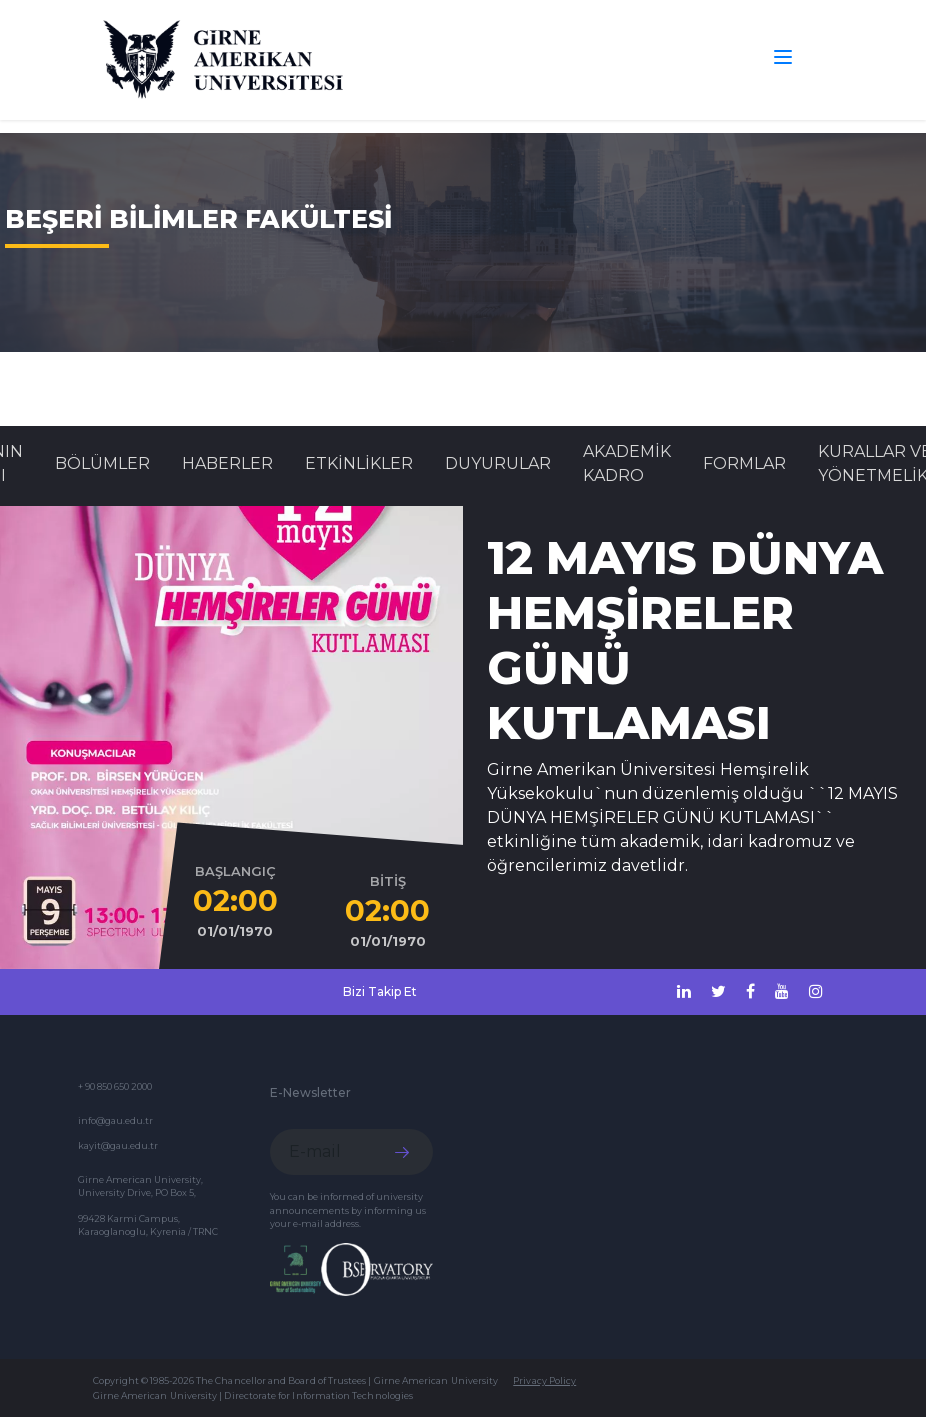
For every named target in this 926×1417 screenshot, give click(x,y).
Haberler (227, 463)
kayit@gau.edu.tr (118, 1145)
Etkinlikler (359, 463)
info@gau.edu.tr (115, 1120)
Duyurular (498, 463)
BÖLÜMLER (102, 463)
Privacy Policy (544, 1380)
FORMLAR (744, 463)
